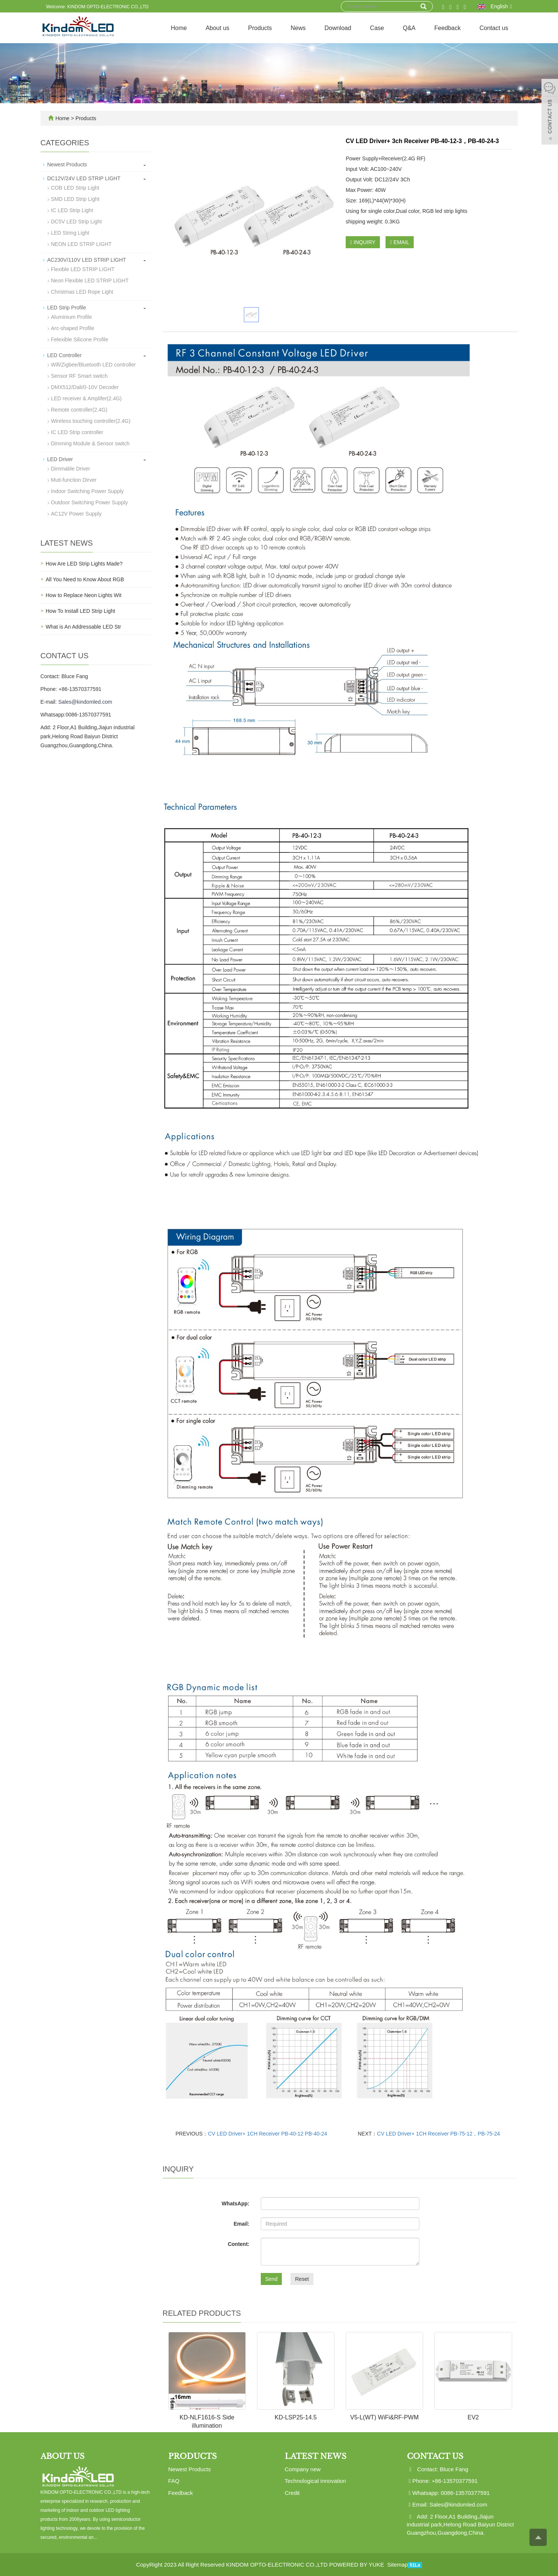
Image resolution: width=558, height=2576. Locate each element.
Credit (292, 2493)
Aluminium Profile (71, 317)
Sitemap (397, 2564)
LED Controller (64, 355)
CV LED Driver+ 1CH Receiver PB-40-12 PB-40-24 (267, 2134)
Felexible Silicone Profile (80, 339)
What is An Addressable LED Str (83, 627)
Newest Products (67, 164)
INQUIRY (362, 242)
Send (271, 2279)
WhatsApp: (236, 2203)
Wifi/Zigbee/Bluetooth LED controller (93, 365)
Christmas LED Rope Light (82, 292)
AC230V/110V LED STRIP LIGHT (86, 260)
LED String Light (70, 233)
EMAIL (399, 242)
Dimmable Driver (70, 469)
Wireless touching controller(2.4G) (91, 421)
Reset (302, 2279)
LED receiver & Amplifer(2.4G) (86, 398)
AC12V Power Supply (76, 514)
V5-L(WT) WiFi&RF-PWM (384, 2417)
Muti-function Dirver (74, 480)
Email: (242, 2224)
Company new (303, 2469)
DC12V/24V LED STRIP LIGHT (84, 178)
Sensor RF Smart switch (79, 376)
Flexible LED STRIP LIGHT (83, 269)
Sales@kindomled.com (85, 702)
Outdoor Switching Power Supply (89, 502)
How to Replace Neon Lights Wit (84, 595)
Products (260, 28)
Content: (239, 2244)
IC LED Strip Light (72, 210)
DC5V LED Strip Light (76, 222)
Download (337, 28)
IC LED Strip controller (77, 432)
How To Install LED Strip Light (80, 611)
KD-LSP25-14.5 (296, 2417)
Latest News (315, 2456)
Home (179, 28)
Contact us (493, 28)
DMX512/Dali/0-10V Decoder (85, 387)
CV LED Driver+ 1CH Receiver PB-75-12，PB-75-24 (438, 2134)
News (297, 28)
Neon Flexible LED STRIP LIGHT (90, 281)
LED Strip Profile (66, 308)
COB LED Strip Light (75, 188)
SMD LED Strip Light (75, 199)
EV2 (473, 2417)
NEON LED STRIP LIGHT (81, 244)
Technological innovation (315, 2481)
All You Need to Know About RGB (85, 579)
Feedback (447, 28)
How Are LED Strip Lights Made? (84, 564)
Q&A (409, 28)
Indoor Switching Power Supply (87, 491)
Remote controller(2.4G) (79, 410)
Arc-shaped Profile (72, 328)
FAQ (174, 2481)
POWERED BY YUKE (357, 2564)
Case (377, 28)
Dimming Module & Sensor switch (90, 443)
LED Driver (60, 459)
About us (217, 28)
